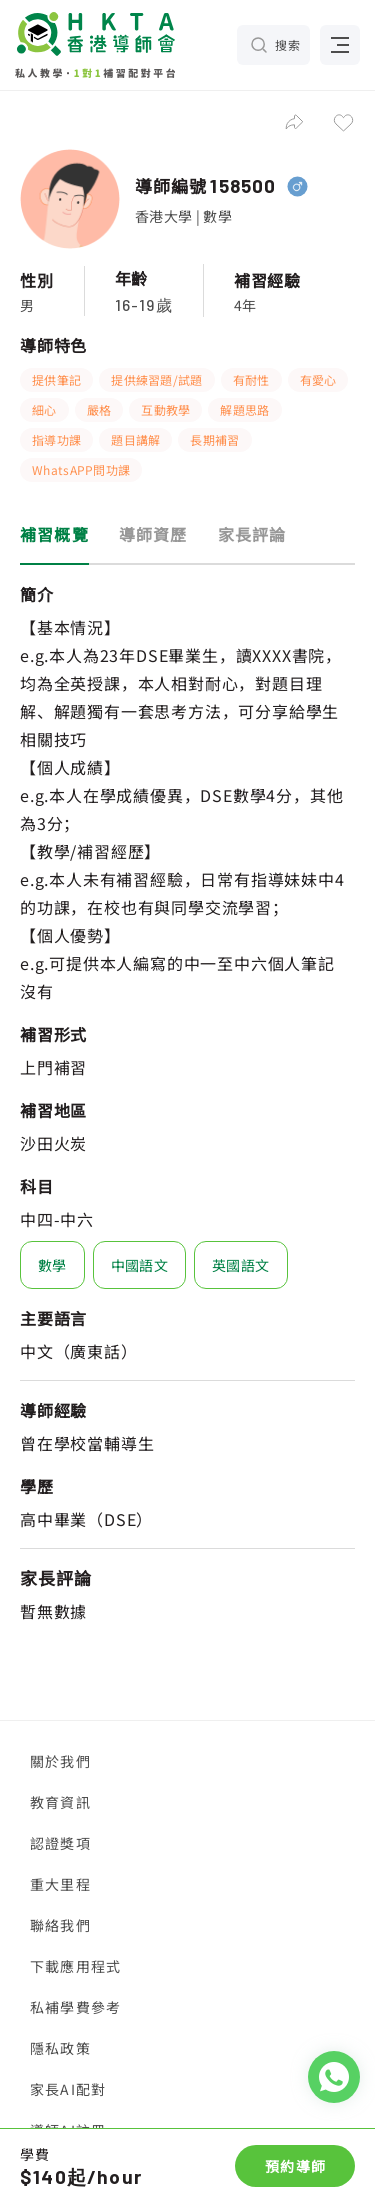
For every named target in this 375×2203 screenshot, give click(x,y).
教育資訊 (60, 1802)
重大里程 (60, 1884)
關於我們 (60, 1761)
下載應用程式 (75, 1966)
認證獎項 (60, 1843)
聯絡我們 (60, 1925)
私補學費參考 (75, 2007)
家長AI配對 (68, 2089)
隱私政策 (60, 2048)
